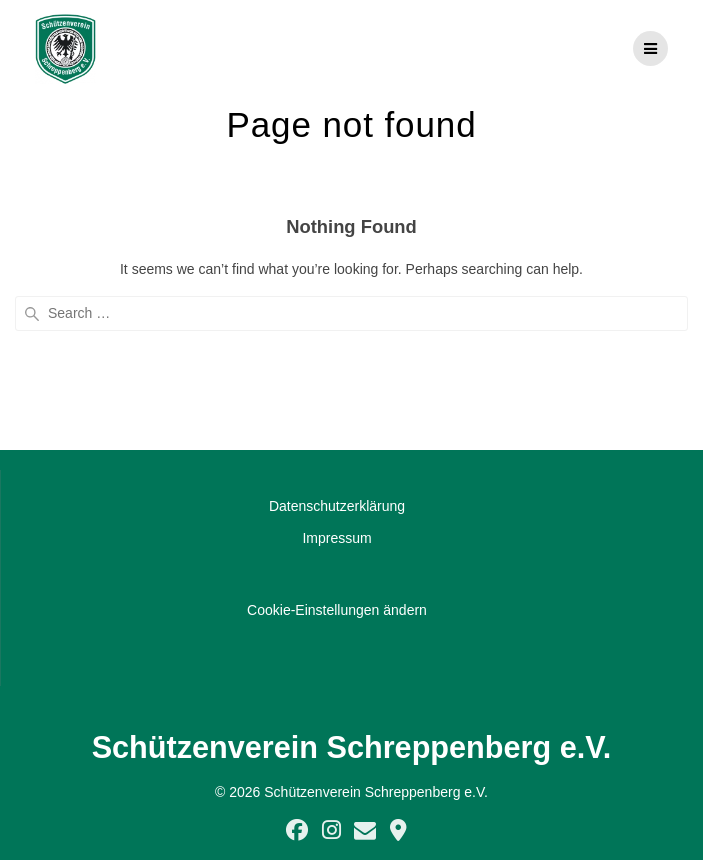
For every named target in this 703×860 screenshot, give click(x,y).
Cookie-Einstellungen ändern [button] (337, 610)
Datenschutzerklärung (337, 506)
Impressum (336, 538)
